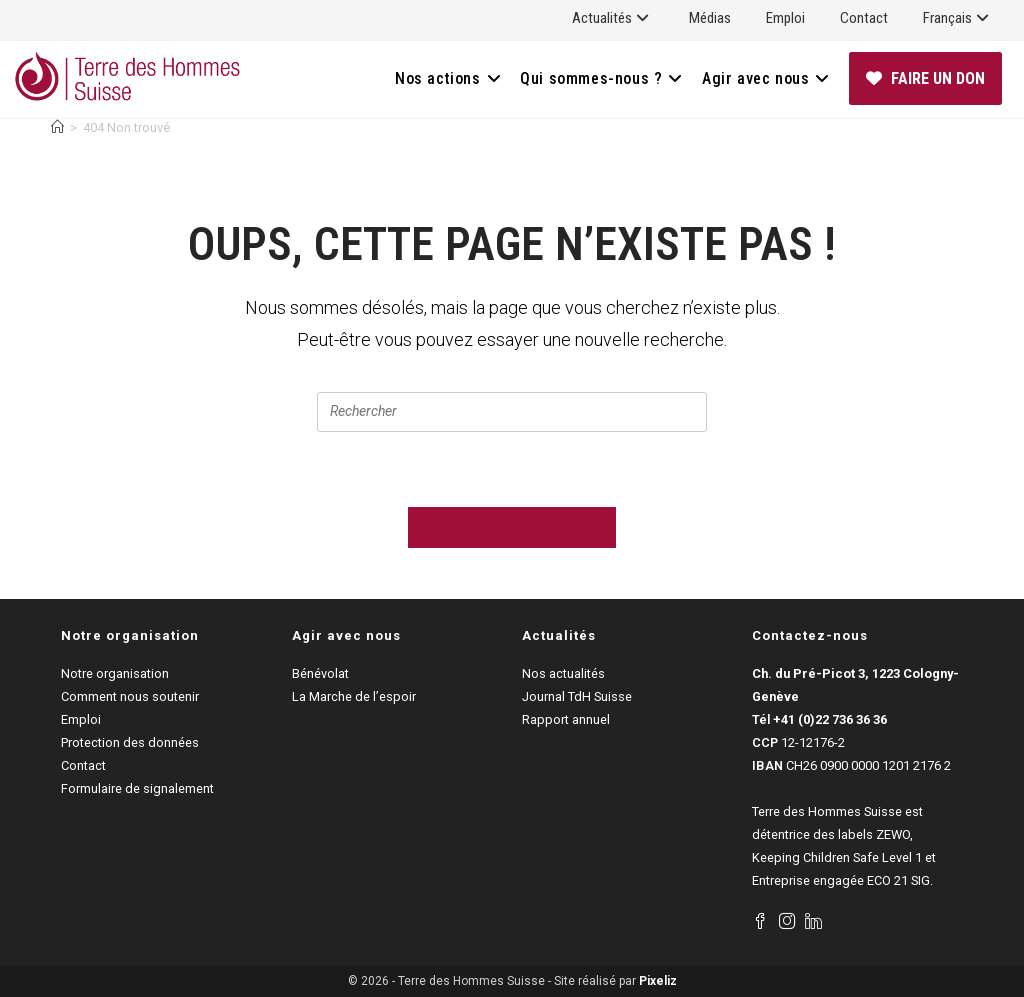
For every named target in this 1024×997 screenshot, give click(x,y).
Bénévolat (320, 673)
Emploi (785, 18)
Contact (864, 18)
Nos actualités (563, 673)
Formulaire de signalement (137, 788)
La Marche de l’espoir (354, 696)
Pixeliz (658, 981)
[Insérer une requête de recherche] (512, 412)
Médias (710, 18)
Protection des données (130, 742)
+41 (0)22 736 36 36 (830, 719)
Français (958, 18)
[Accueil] (57, 127)
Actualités (613, 18)
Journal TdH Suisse (577, 696)
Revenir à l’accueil (512, 527)
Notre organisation (115, 673)
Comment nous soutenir (130, 696)
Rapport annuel (566, 719)
